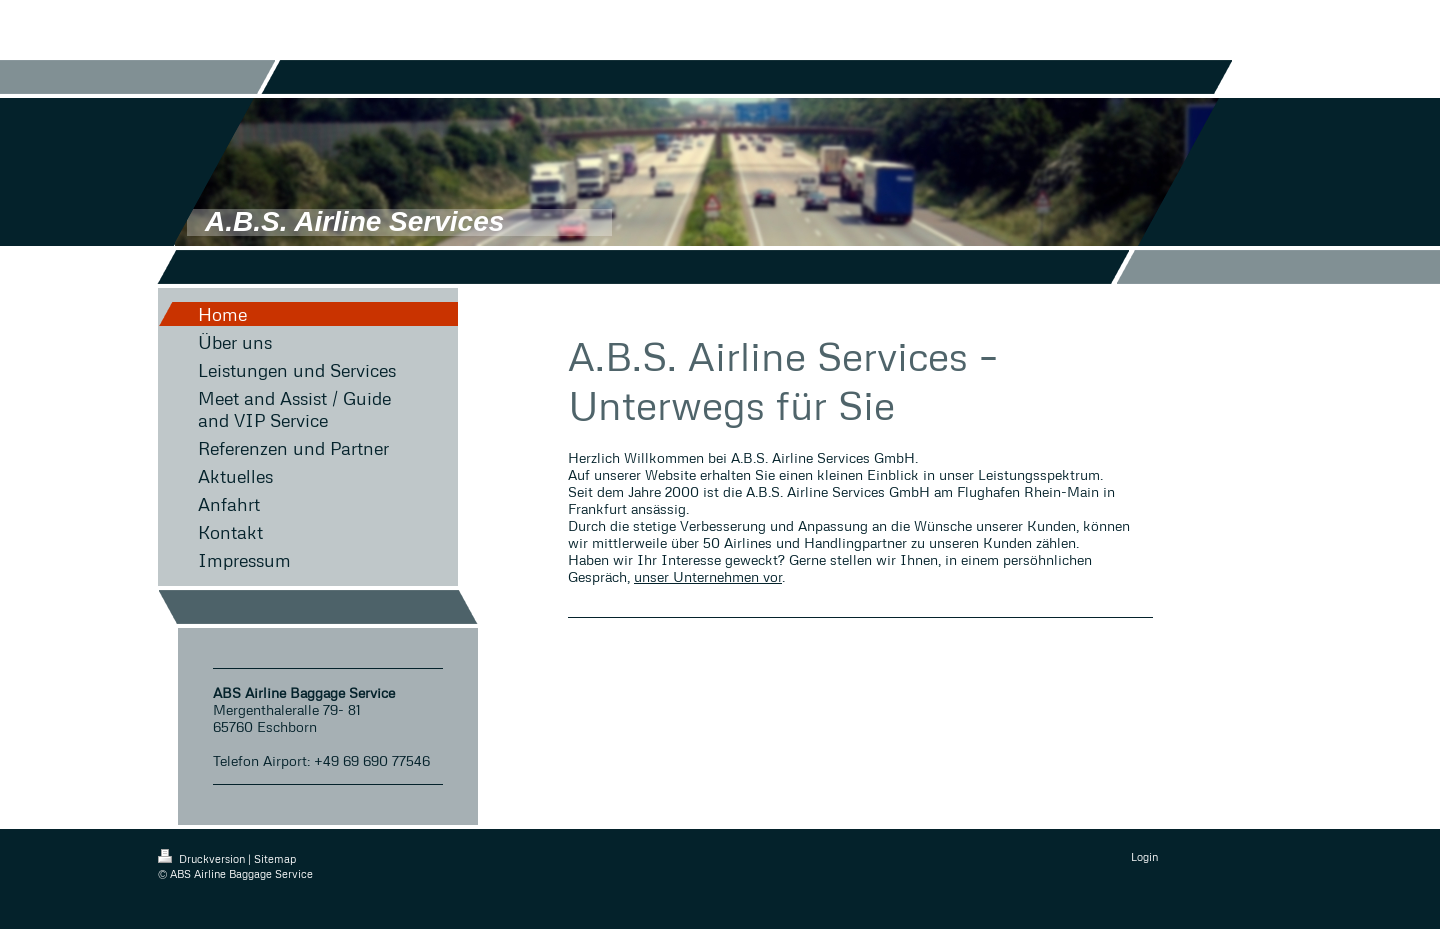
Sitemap (275, 858)
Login (1144, 856)
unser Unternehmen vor (708, 576)
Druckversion (203, 858)
